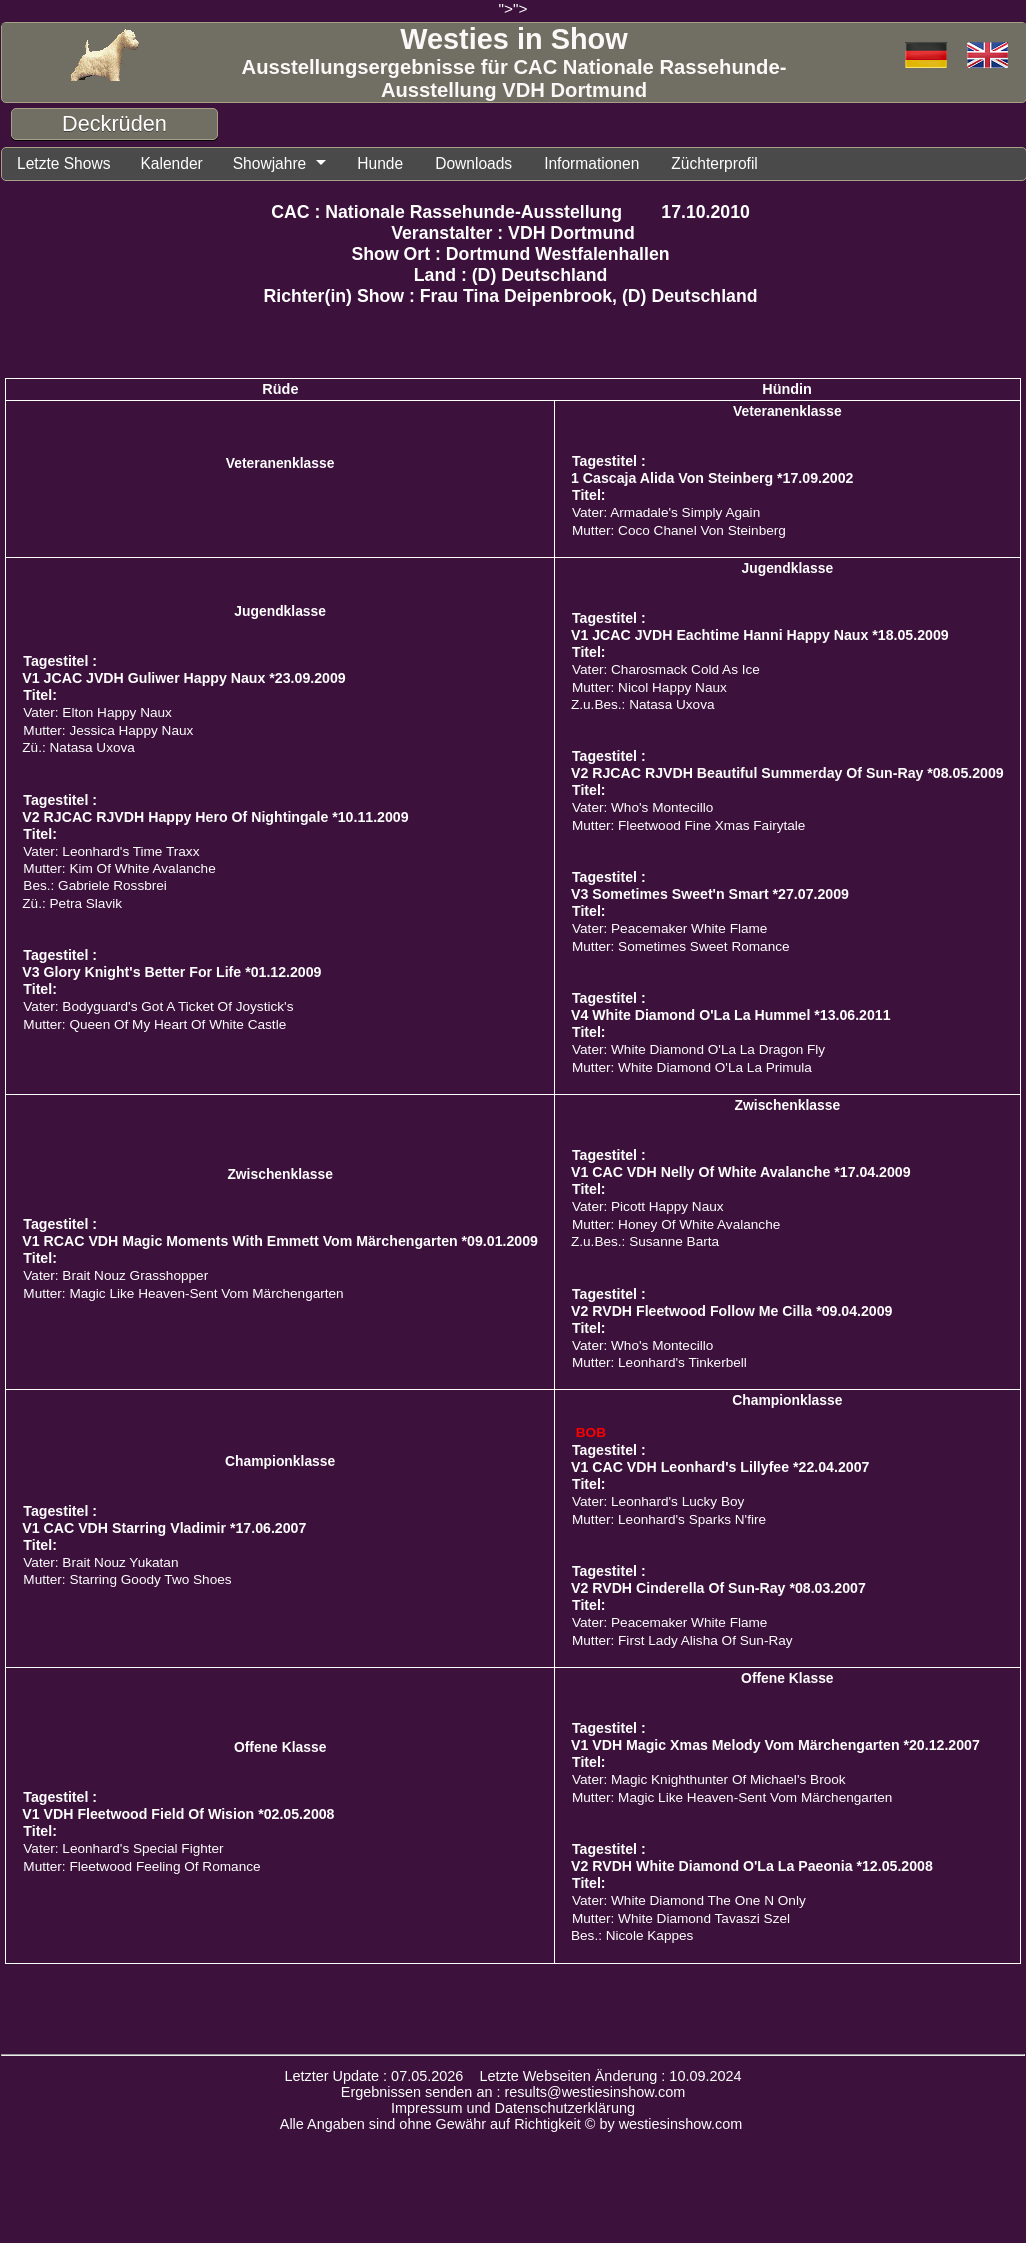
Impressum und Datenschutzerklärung (513, 2109)
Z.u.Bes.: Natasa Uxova (643, 705)
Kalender (176, 164)
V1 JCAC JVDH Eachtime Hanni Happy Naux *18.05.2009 (760, 636)
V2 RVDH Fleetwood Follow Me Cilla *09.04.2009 (732, 1312)
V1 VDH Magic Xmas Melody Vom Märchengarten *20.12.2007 (775, 1746)
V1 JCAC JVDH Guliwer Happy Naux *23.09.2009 (183, 679)
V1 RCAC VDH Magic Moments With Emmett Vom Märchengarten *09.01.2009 (280, 1242)
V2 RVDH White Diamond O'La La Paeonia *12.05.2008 (752, 1867)
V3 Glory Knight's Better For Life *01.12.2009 (171, 973)
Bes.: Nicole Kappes (632, 1936)
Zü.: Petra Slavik (72, 904)
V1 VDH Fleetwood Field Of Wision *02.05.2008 (178, 1815)
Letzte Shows (65, 164)
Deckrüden (114, 123)
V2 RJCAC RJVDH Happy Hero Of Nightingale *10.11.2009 (215, 818)
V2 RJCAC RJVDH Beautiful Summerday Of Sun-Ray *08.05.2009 (787, 774)
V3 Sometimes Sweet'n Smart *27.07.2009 (710, 895)
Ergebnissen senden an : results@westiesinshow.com (513, 2093)
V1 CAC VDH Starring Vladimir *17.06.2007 (164, 1529)
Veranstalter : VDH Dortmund (513, 234)
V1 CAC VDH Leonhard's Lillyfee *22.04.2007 (720, 1468)
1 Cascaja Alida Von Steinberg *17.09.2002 (712, 479)
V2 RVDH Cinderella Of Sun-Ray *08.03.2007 (718, 1589)
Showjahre (277, 164)
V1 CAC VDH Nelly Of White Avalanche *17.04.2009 (741, 1173)
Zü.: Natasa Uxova (78, 748)
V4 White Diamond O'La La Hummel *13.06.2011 (731, 1016)
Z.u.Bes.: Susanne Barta (645, 1242)
